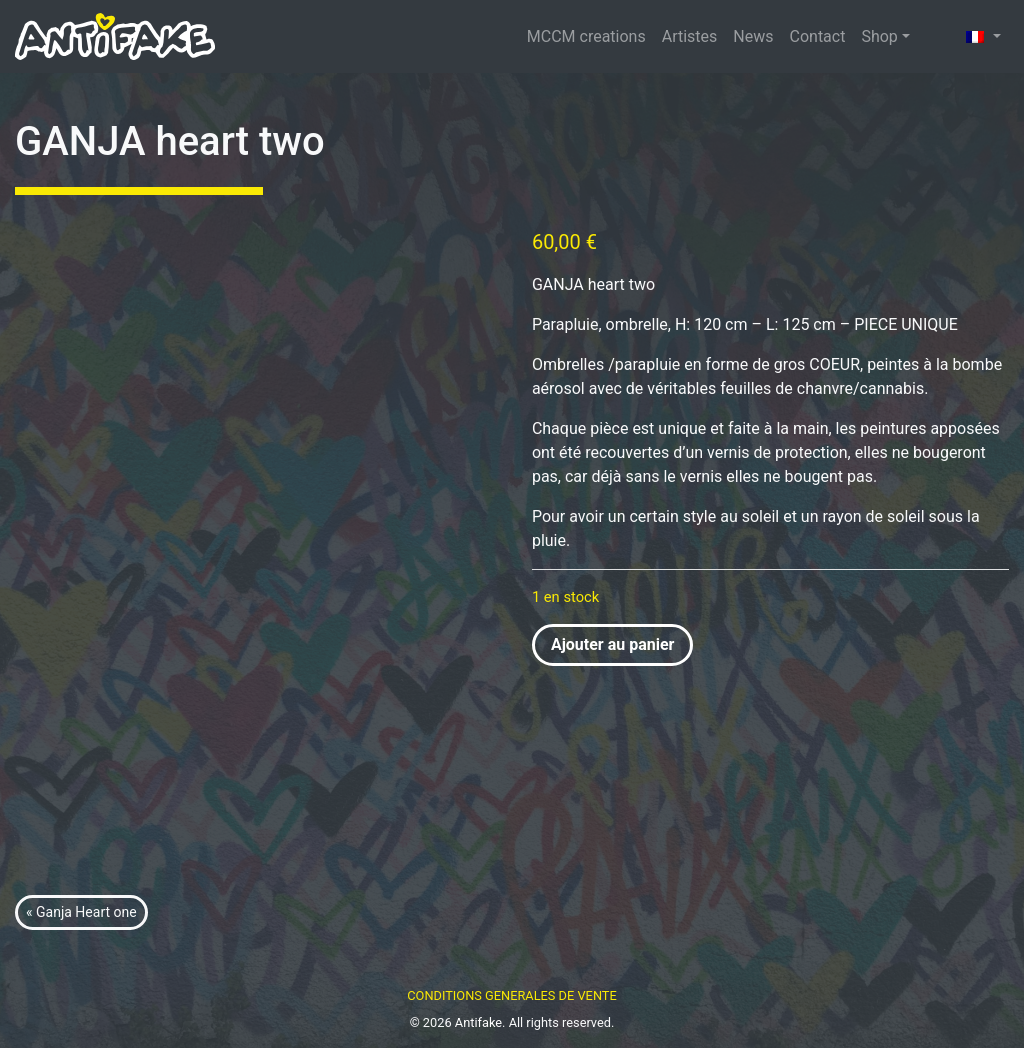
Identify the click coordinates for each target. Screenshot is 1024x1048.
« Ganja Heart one (81, 912)
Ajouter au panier (613, 644)
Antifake (478, 1022)
